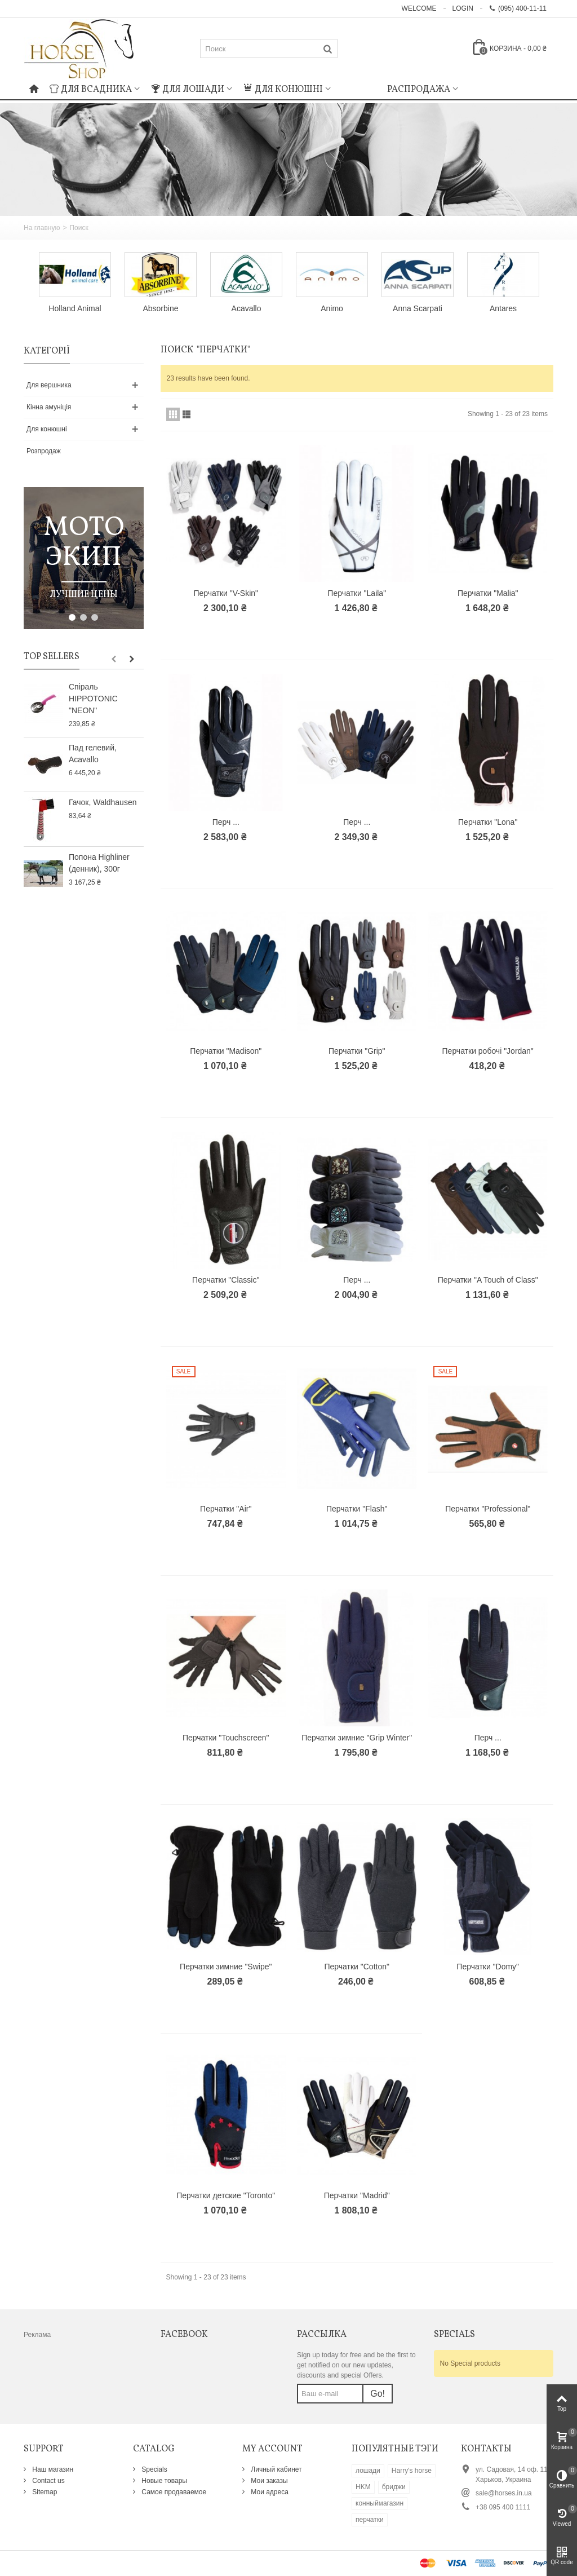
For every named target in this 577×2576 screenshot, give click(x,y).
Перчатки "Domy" (487, 1966)
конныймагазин (379, 2503)
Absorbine (161, 308)
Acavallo (246, 308)
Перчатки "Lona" (487, 822)
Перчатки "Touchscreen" (226, 1737)
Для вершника (49, 385)
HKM (363, 2487)
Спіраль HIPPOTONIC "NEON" (93, 698)
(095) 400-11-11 (518, 8)
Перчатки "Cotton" (357, 1966)
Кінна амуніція (48, 407)
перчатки (370, 2520)
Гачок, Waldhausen (102, 802)
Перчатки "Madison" (225, 1050)
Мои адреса (268, 2492)
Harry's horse (412, 2471)
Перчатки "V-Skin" (225, 593)
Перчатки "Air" (225, 1508)
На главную (42, 228)
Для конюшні (283, 89)
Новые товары (163, 2481)
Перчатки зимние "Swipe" (226, 1966)
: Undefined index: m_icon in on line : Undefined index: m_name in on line (358, 88)
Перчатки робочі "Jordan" (488, 1050)
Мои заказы (268, 2481)
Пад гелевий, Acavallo (93, 753)
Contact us (47, 2481)
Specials (153, 2469)
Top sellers (51, 657)
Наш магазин (51, 2469)
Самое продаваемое (173, 2492)
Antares (503, 308)
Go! (377, 2393)
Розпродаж (43, 451)
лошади (368, 2471)
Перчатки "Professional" (487, 1508)
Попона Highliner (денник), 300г (99, 862)
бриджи (394, 2487)
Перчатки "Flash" (356, 1508)
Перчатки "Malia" (488, 593)
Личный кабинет (275, 2469)
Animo (332, 308)
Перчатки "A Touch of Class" (488, 1279)
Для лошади (187, 89)
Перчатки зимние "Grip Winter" (356, 1737)
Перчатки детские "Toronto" (225, 2195)
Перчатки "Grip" (357, 1050)
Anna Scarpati (417, 308)
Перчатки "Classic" (225, 1279)
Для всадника (91, 89)
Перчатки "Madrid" (357, 2195)
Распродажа (418, 89)
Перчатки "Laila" (356, 593)
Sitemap (43, 2492)
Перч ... (225, 822)
